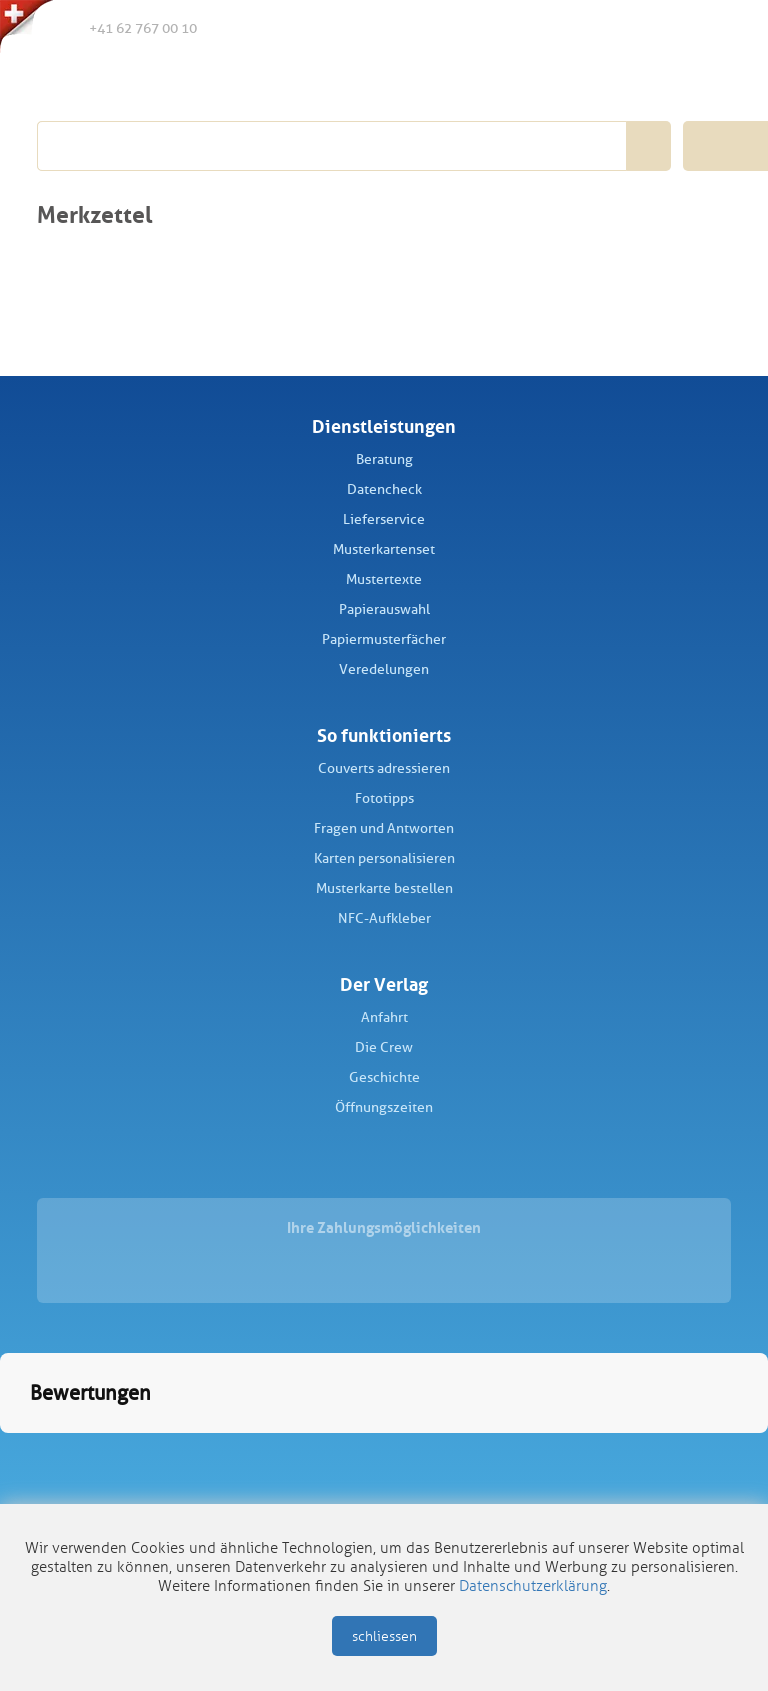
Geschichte (384, 1077)
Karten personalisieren (384, 858)
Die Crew (384, 1047)
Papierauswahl (384, 609)
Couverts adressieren (384, 768)
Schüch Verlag (149, 82)
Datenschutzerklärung (533, 1586)
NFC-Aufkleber (384, 918)
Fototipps (384, 798)
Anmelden (665, 29)
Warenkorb (708, 28)
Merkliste (625, 29)
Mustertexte (384, 579)
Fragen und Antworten (384, 828)
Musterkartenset (384, 549)
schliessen (384, 1636)
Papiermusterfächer (384, 639)
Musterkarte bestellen (384, 888)
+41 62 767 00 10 (127, 27)
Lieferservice (384, 519)
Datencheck (384, 489)
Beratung (384, 459)
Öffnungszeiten (384, 1107)
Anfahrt (384, 1017)
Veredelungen (384, 669)
